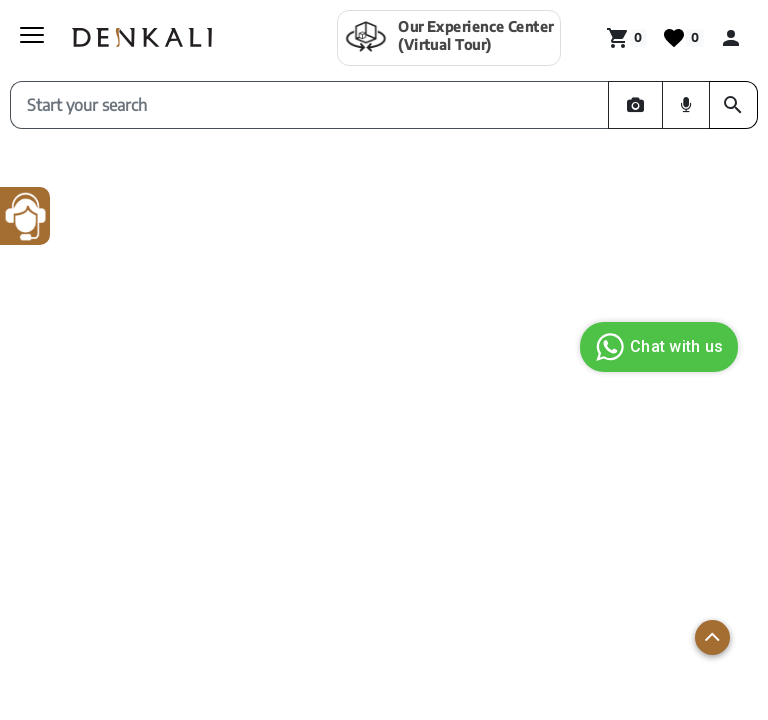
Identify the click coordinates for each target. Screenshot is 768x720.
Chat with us (656, 347)
